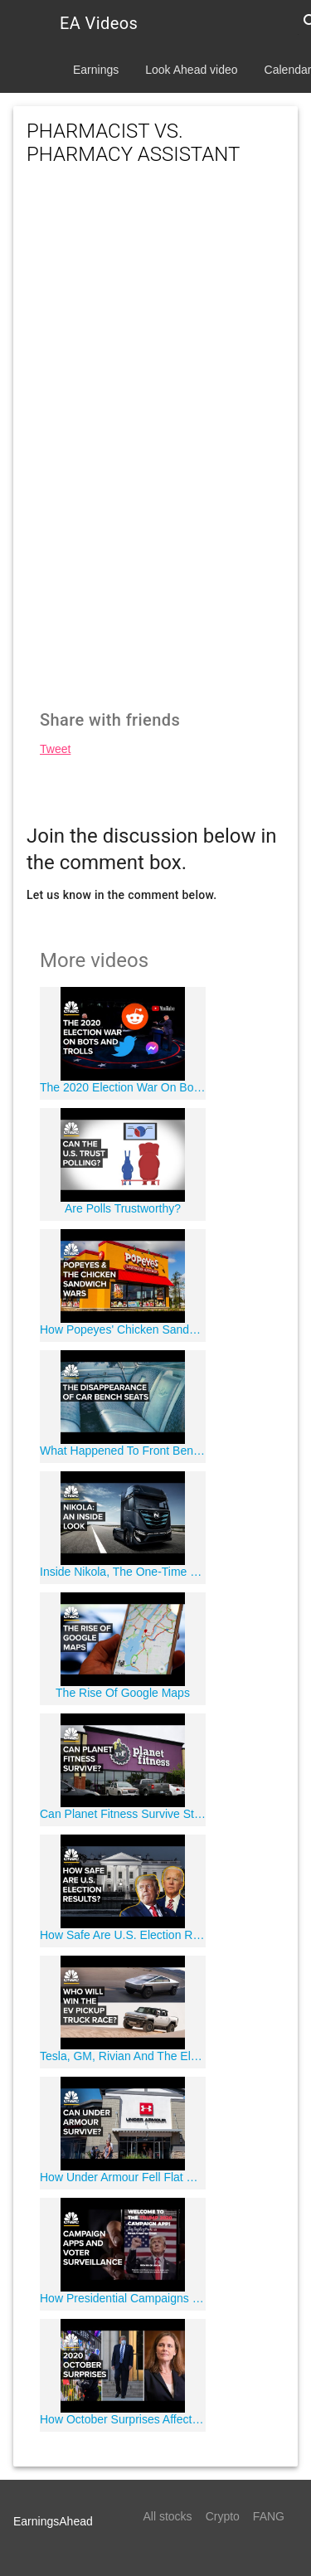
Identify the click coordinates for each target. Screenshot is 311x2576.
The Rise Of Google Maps (123, 1692)
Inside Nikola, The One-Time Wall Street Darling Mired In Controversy (123, 1571)
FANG (268, 2516)
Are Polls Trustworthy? (123, 1208)
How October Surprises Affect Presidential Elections (123, 2419)
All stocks (167, 2516)
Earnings (96, 69)
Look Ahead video (191, 69)
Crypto (223, 2516)
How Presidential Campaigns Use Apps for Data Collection (123, 2298)
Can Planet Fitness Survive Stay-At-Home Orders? (123, 1813)
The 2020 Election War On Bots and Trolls (123, 1087)
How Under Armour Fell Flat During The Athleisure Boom (123, 2177)
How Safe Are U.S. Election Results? (123, 1935)
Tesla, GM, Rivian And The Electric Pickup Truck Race (123, 2056)
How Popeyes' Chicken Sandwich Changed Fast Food (123, 1329)
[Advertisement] (155, 297)
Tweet (55, 749)
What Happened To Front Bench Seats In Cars (123, 1450)
